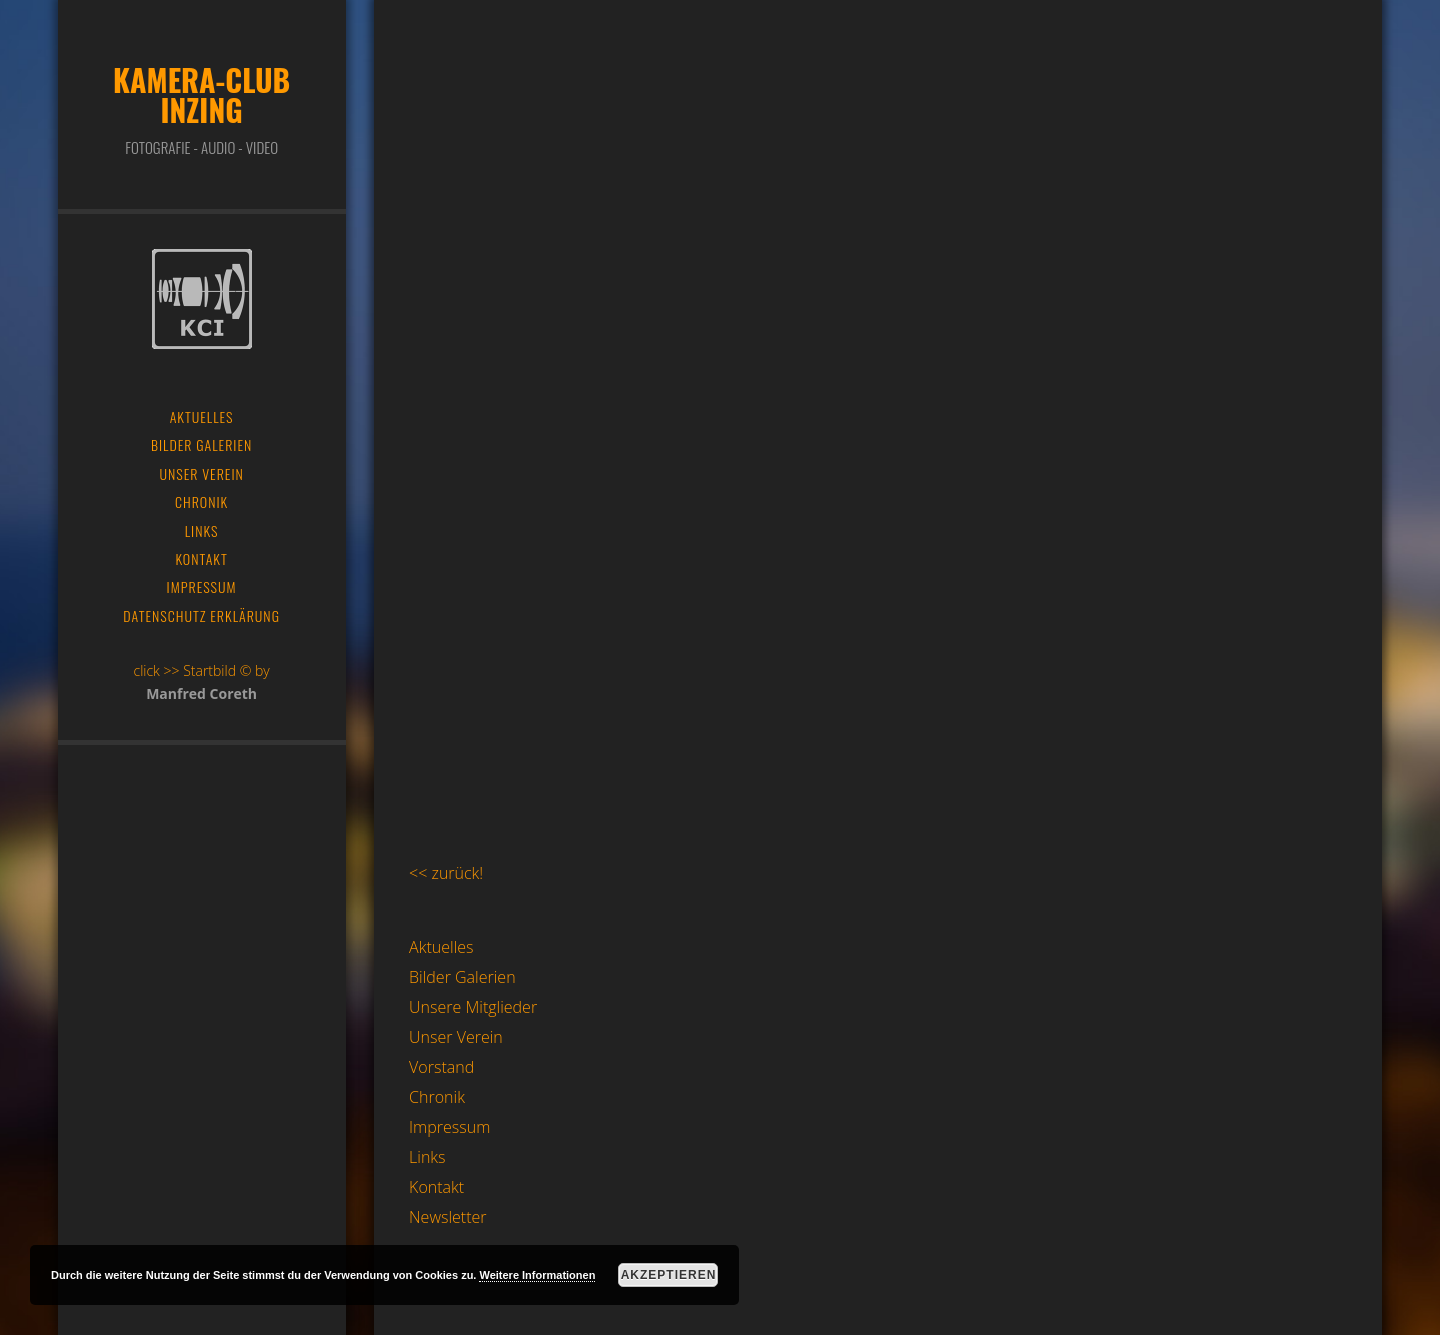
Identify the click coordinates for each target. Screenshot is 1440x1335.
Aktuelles (441, 947)
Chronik (437, 1097)
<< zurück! (446, 873)
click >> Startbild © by (201, 670)
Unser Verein (456, 1037)
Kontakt (436, 1187)
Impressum (449, 1127)
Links (427, 1157)
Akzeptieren (669, 1275)
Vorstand (441, 1067)
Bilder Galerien (462, 977)
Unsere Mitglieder (473, 1007)
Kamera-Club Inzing (201, 94)
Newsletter (447, 1217)
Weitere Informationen (537, 1275)
